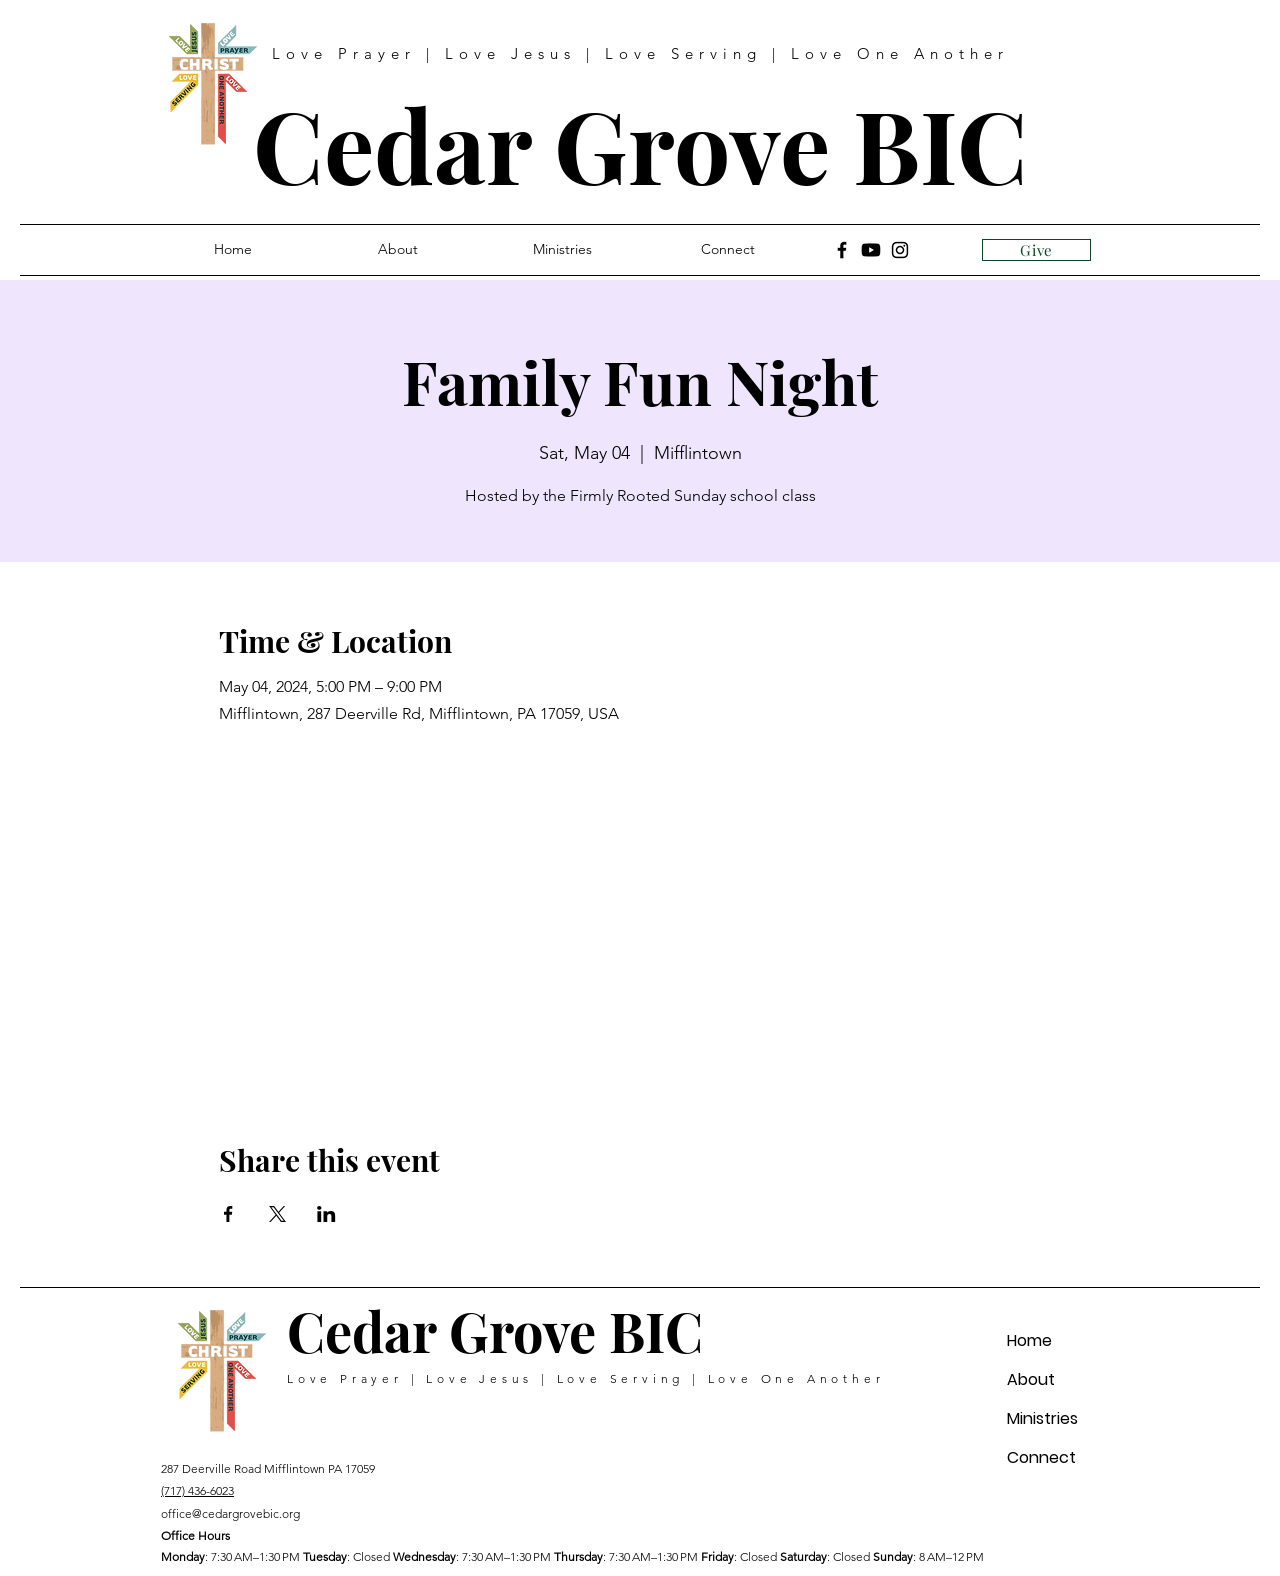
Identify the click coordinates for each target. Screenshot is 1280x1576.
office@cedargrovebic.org (230, 1513)
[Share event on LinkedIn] (326, 1214)
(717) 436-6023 (197, 1490)
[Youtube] (871, 250)
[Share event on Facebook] (228, 1214)
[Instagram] (900, 250)
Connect (1041, 1457)
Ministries (1042, 1418)
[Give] (1036, 250)
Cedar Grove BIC (640, 143)
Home (1029, 1340)
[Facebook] (842, 250)
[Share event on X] (277, 1214)
